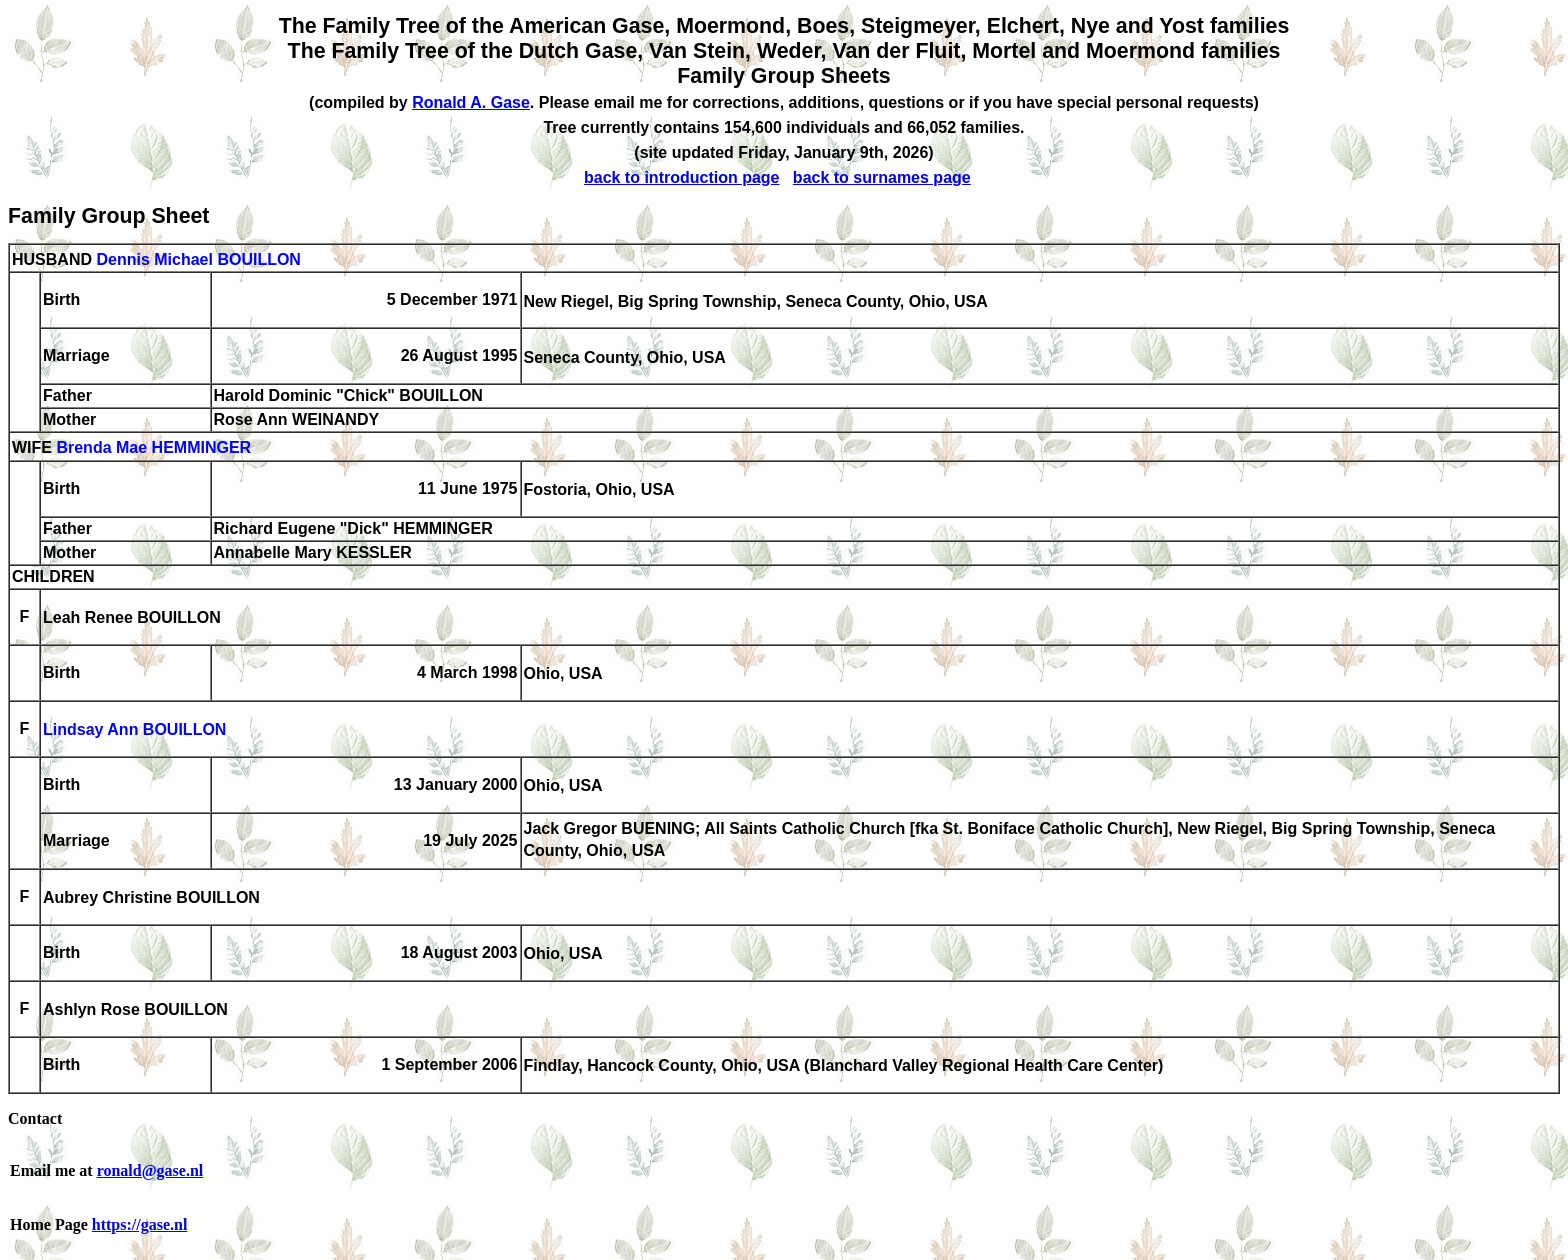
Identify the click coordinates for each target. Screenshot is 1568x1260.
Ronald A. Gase (471, 102)
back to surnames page (882, 177)
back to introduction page (682, 177)
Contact (35, 1118)
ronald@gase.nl (150, 1170)
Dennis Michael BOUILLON (198, 259)
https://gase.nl (140, 1224)
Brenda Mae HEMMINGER (153, 448)
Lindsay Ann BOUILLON (134, 730)
